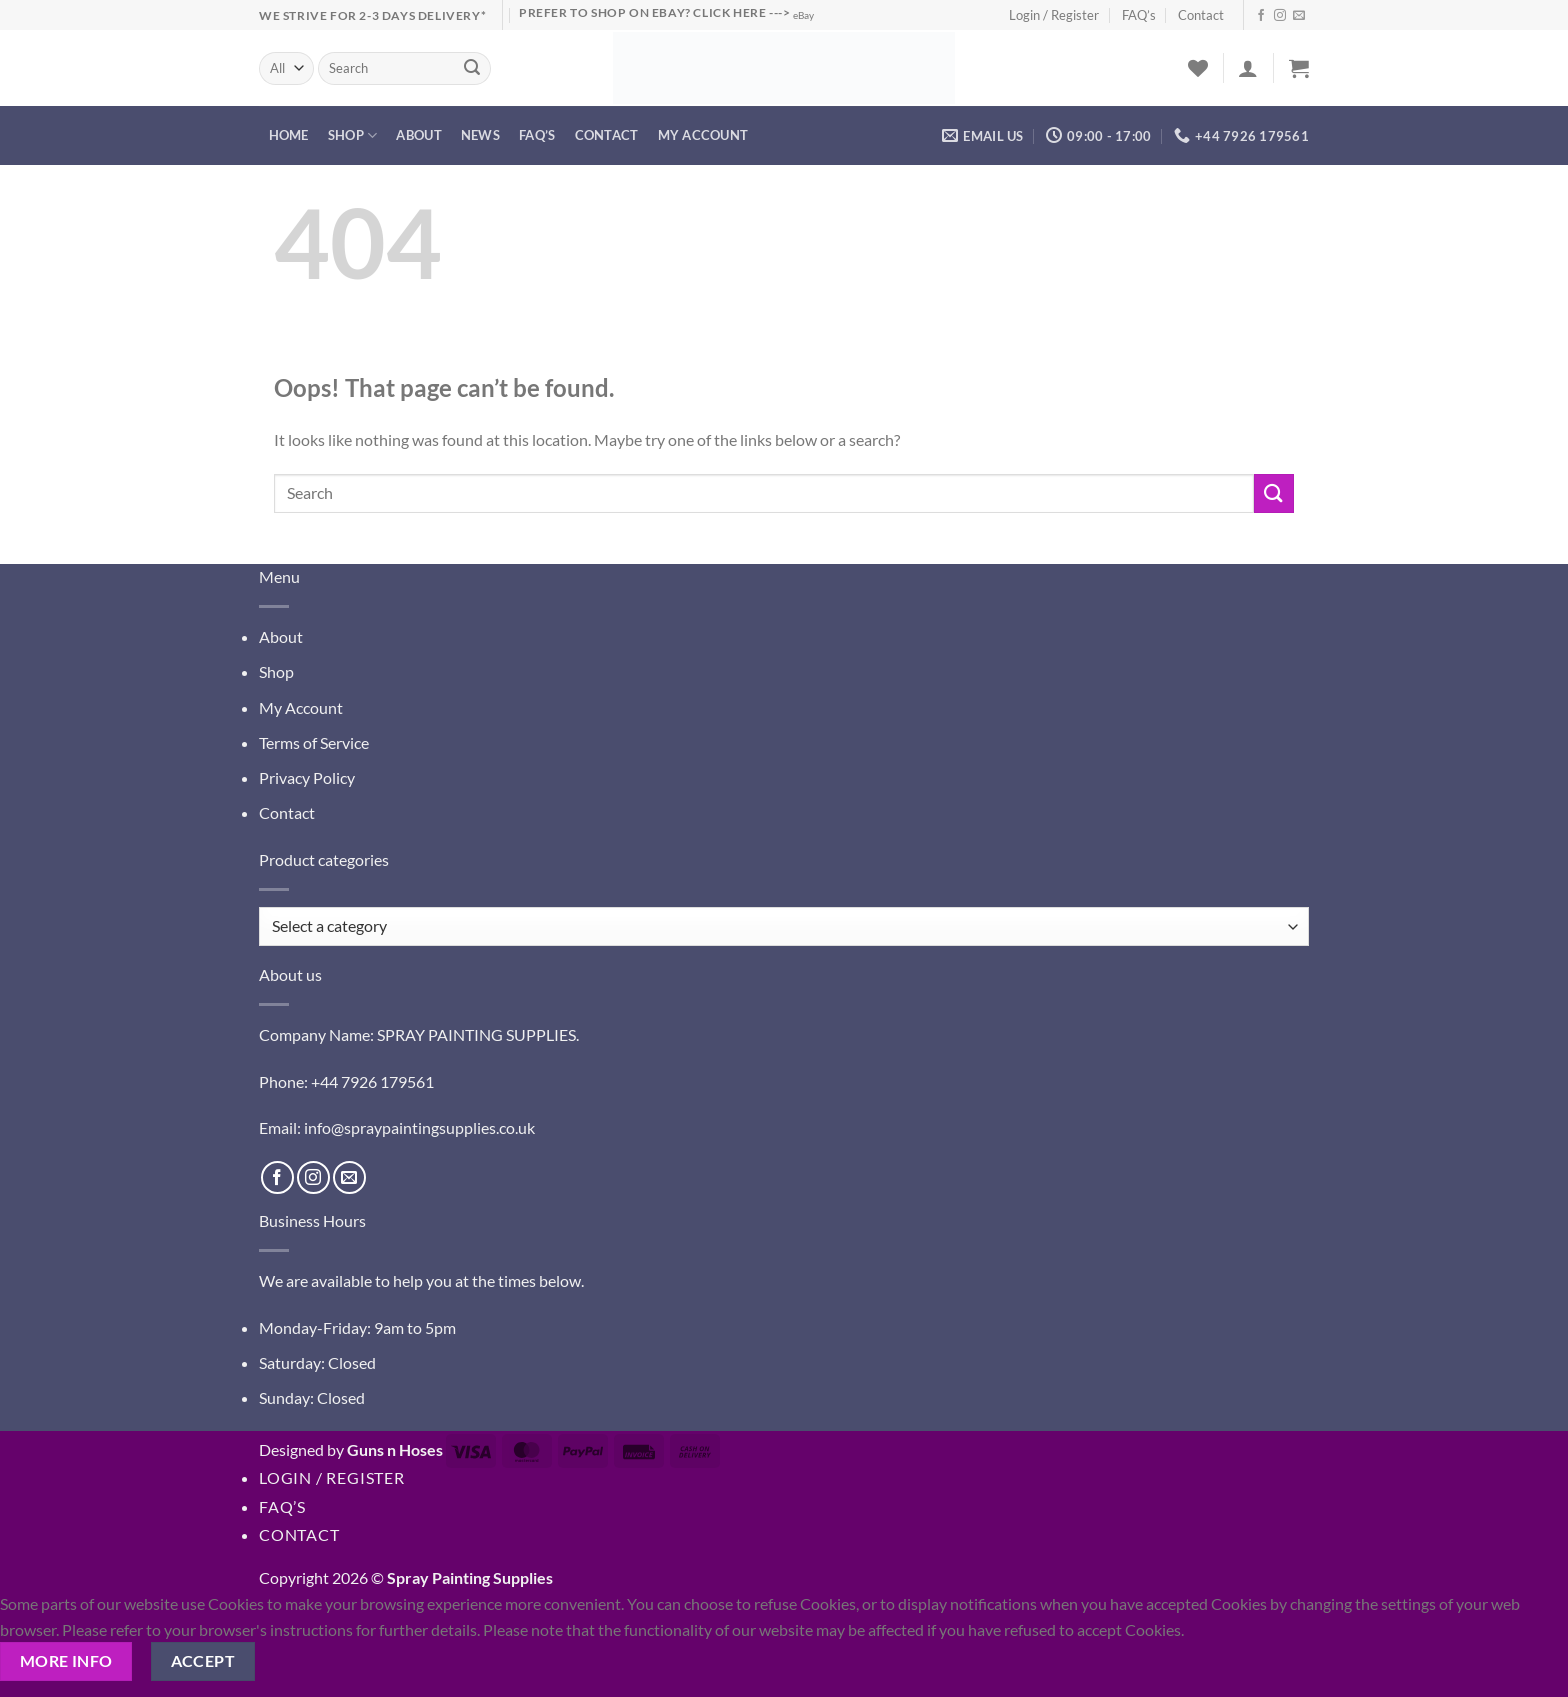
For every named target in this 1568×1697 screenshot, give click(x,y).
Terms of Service (314, 742)
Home (289, 135)
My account (703, 135)
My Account (301, 707)
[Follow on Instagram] (1280, 16)
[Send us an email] (1299, 16)
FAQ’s (1139, 15)
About (418, 135)
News (480, 135)
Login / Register (1054, 15)
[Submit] (473, 69)
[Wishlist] (1198, 68)
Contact (1201, 15)
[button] (1248, 68)
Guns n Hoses (395, 1449)
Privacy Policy (307, 777)
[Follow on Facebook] (1261, 16)
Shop (352, 135)
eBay (803, 15)
